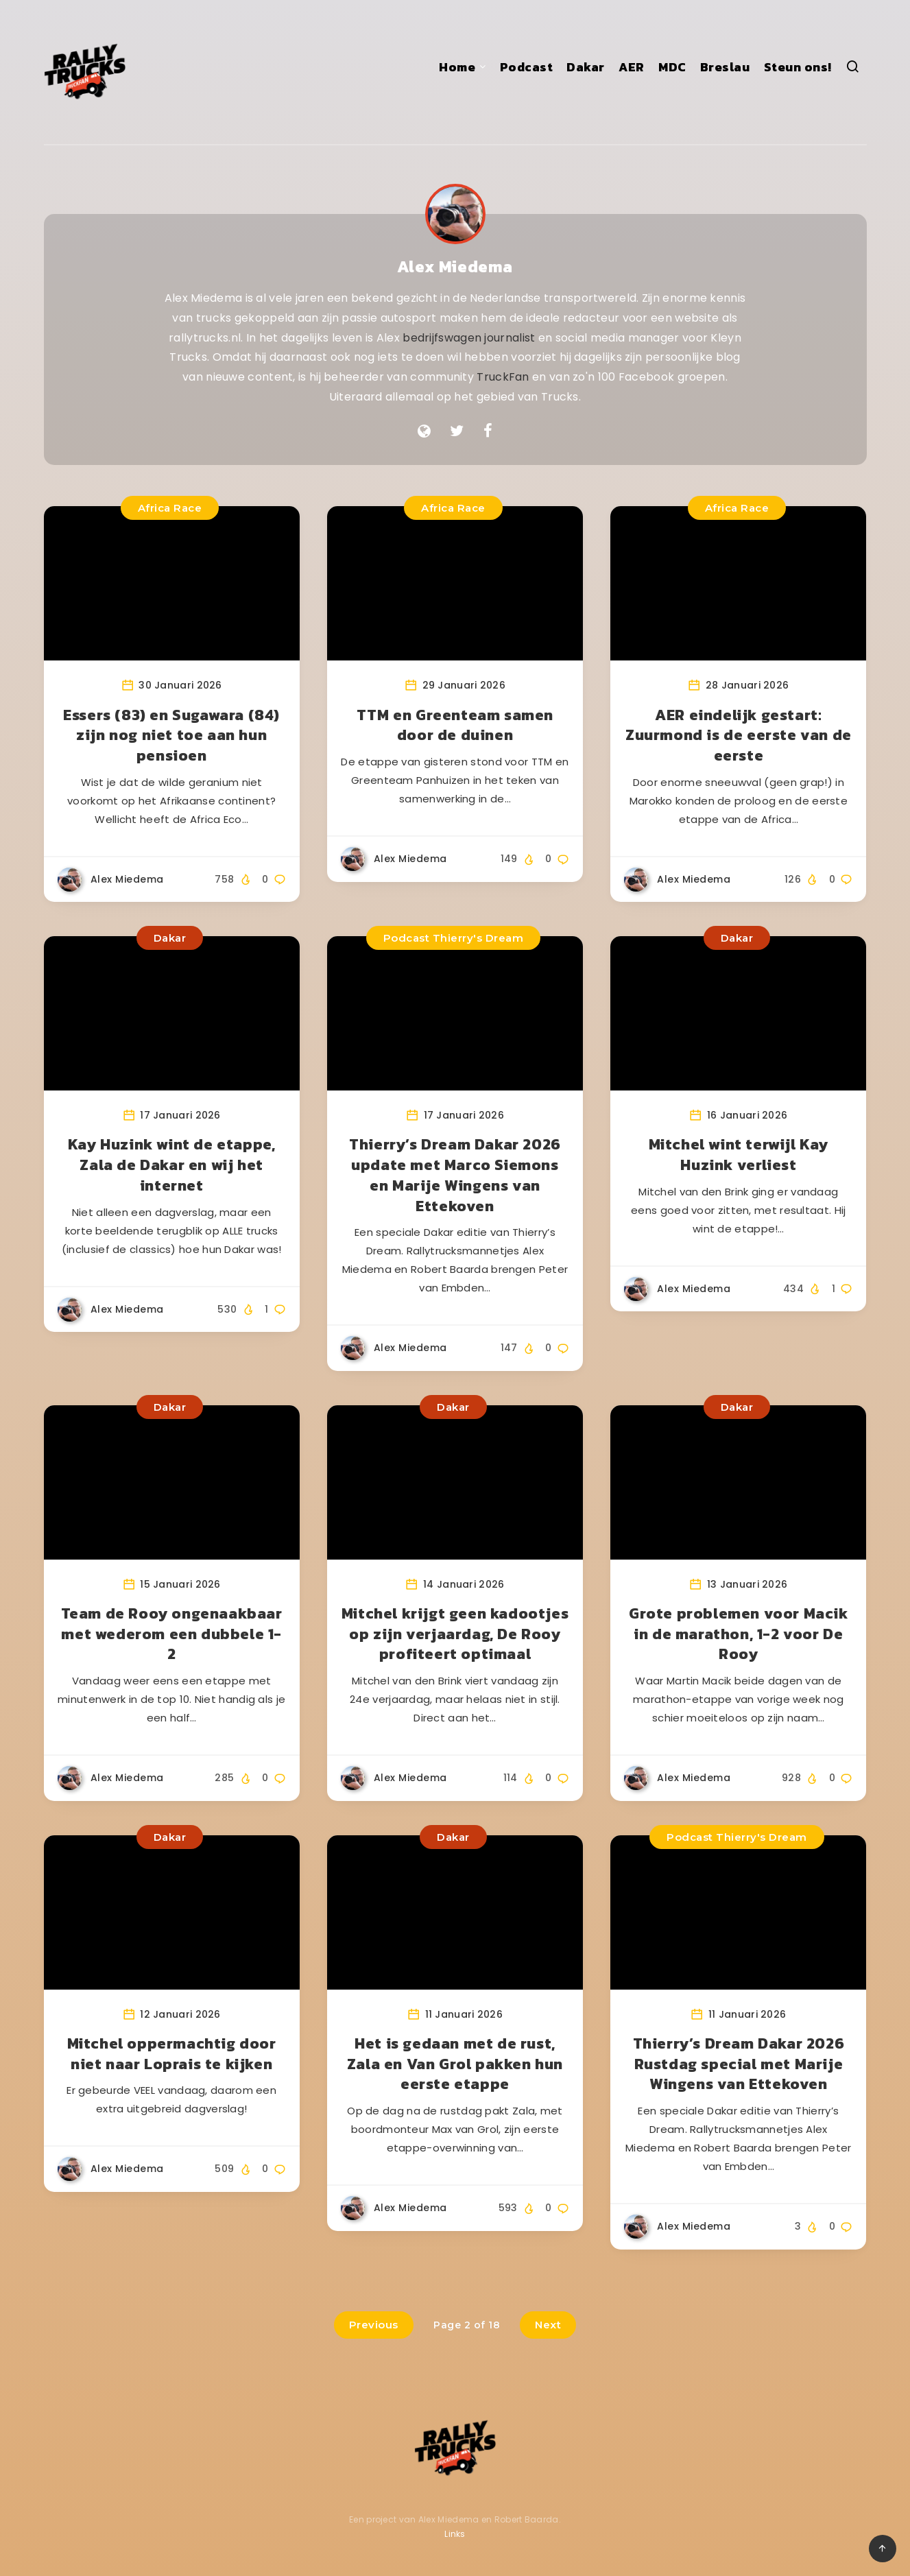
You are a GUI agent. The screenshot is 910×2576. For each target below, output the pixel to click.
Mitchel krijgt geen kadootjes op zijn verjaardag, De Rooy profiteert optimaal (455, 1633)
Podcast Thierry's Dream (453, 937)
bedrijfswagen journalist (469, 338)
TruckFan (503, 377)
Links (455, 2534)
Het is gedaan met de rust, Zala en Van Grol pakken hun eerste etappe (455, 2063)
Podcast (526, 67)
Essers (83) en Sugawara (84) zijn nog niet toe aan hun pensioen (171, 735)
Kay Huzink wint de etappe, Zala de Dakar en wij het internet (172, 1164)
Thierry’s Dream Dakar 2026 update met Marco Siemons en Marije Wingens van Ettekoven (455, 1175)
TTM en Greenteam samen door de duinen (455, 725)
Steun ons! (798, 67)
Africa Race (170, 507)
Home (457, 67)
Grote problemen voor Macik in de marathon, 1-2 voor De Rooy (738, 1633)
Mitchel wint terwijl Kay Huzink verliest (738, 1154)
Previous (373, 2324)
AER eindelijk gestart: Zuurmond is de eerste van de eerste (738, 735)
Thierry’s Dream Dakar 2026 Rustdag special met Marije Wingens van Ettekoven (739, 2063)
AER (632, 67)
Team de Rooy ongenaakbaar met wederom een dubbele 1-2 (172, 1633)
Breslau (725, 67)
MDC (672, 67)
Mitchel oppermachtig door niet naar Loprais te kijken (171, 2053)
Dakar (585, 67)
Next (548, 2324)
